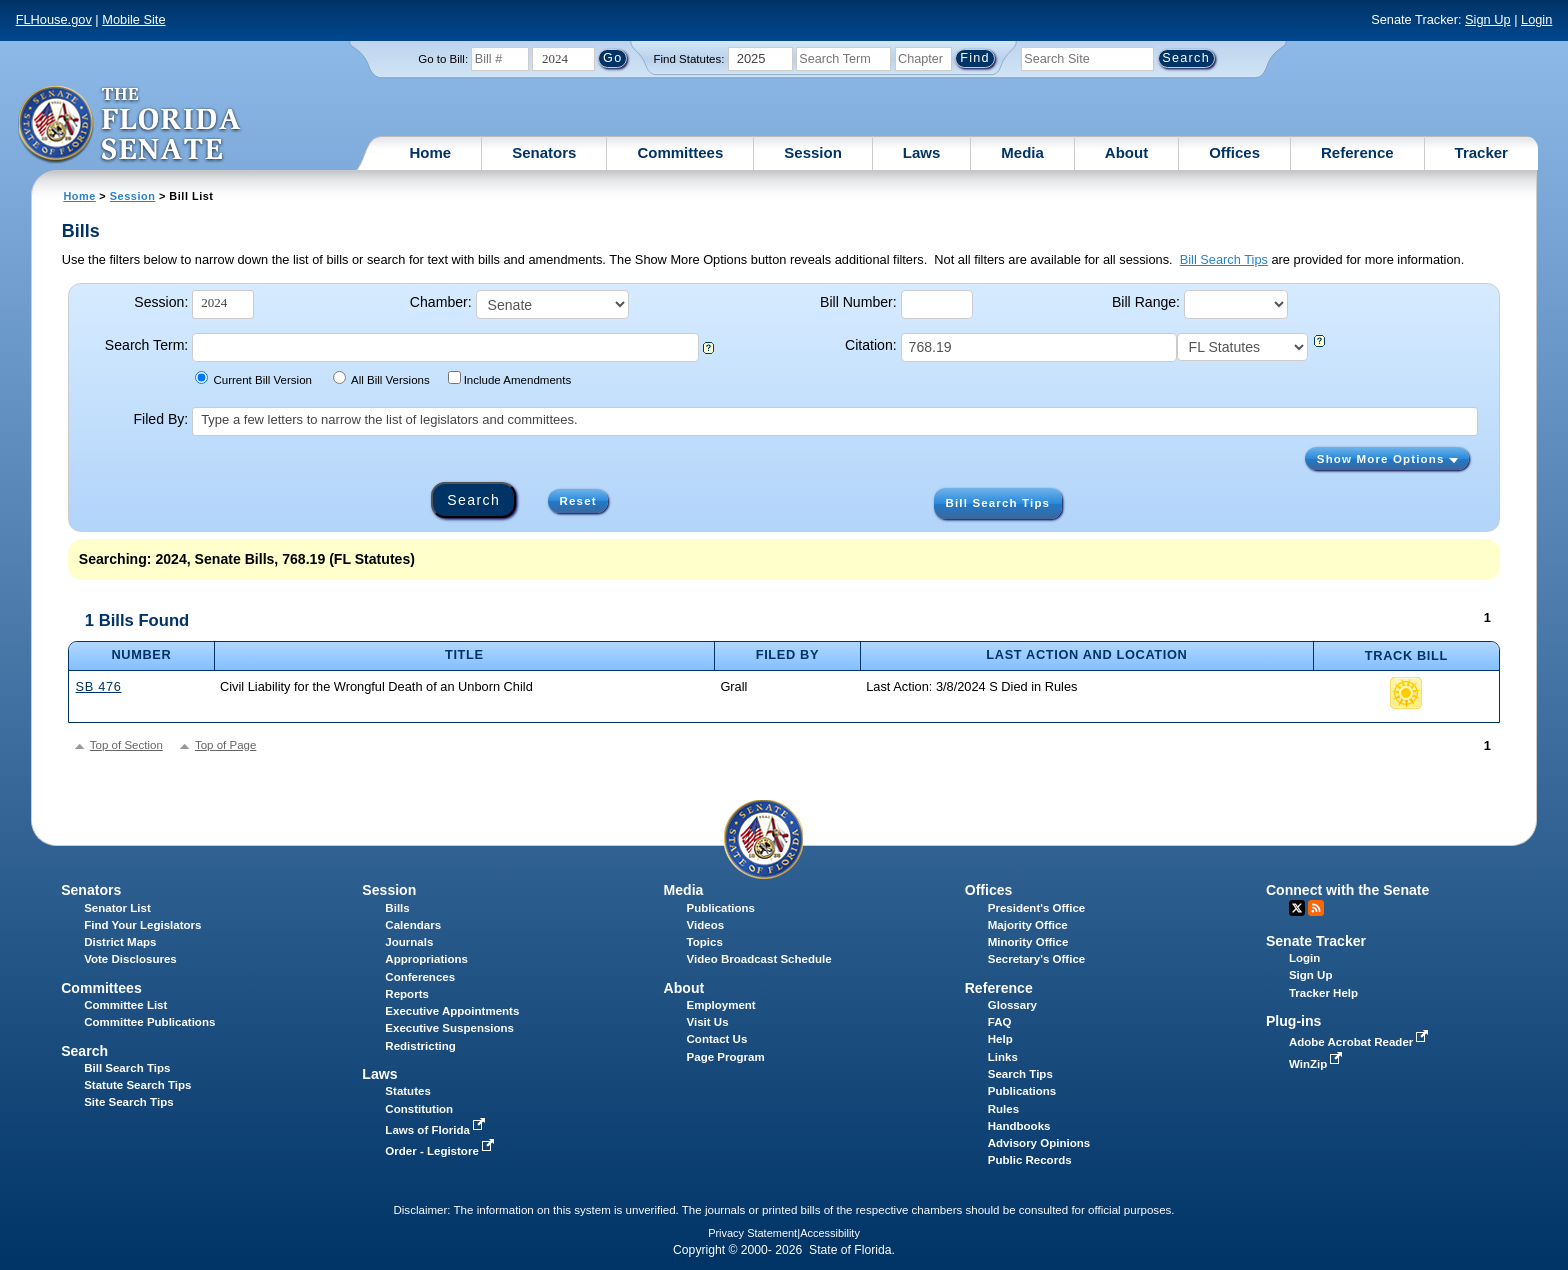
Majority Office (1028, 925)
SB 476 (99, 686)
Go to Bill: (443, 59)
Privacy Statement (752, 1233)
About (1126, 152)
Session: (161, 302)
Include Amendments (509, 378)
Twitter (1297, 908)
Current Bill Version (253, 378)
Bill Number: (858, 302)
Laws (922, 152)
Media (1022, 152)
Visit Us (708, 1022)
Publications (721, 908)
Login (1536, 19)
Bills (397, 908)
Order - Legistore (441, 1151)
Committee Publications (149, 1022)
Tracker (1481, 152)
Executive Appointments (452, 1011)
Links (1003, 1057)
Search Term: (146, 345)
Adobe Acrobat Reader (1361, 1042)
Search (84, 1051)
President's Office (1036, 908)
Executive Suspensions (449, 1028)
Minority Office (1028, 942)
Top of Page (225, 745)
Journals (409, 942)
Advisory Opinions (1039, 1143)
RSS (1316, 908)
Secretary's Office (1036, 959)
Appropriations (426, 959)
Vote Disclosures (130, 959)
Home (431, 152)
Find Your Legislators (142, 925)
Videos (706, 925)
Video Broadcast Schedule (759, 959)
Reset (578, 501)
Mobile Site (133, 19)
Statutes (407, 1091)
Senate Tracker (1316, 941)
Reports (407, 994)
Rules (1003, 1109)
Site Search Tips (128, 1102)
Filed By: (161, 419)
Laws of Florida (437, 1130)
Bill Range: (1146, 302)
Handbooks (1019, 1126)
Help (1000, 1039)
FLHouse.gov (54, 19)
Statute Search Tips (137, 1085)
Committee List (125, 1005)
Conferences (420, 977)
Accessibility (830, 1233)
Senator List (117, 908)
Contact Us (717, 1039)
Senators (544, 152)
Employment (721, 1005)
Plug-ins (1294, 1021)
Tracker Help (1323, 993)
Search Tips (1020, 1074)
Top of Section (126, 745)
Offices (1234, 152)
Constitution (419, 1109)
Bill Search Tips (1224, 259)
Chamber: (441, 302)
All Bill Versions (381, 378)
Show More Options (1387, 459)
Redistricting (420, 1046)
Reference (1357, 152)
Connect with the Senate (1347, 890)
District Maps (120, 942)
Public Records (1030, 1160)
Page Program (726, 1057)
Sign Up (1488, 19)
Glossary (1012, 1005)
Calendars (413, 925)
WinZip (1317, 1064)
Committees (680, 152)
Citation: (871, 345)
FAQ (1000, 1022)
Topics (705, 942)
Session (813, 152)
